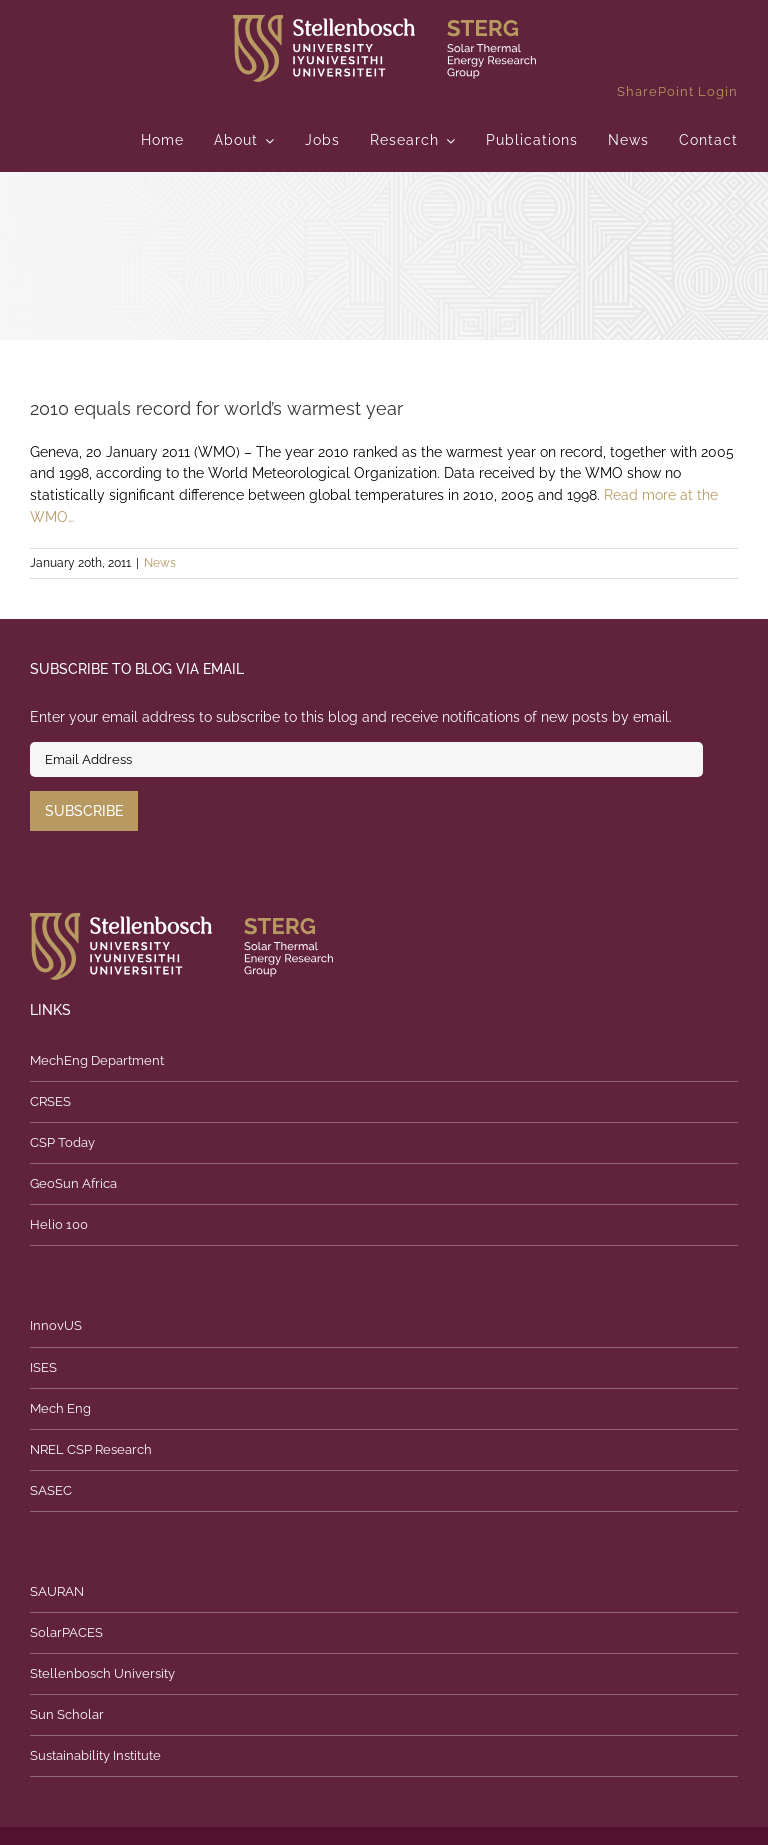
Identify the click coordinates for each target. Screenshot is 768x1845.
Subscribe (84, 811)
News (160, 563)
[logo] (384, 22)
